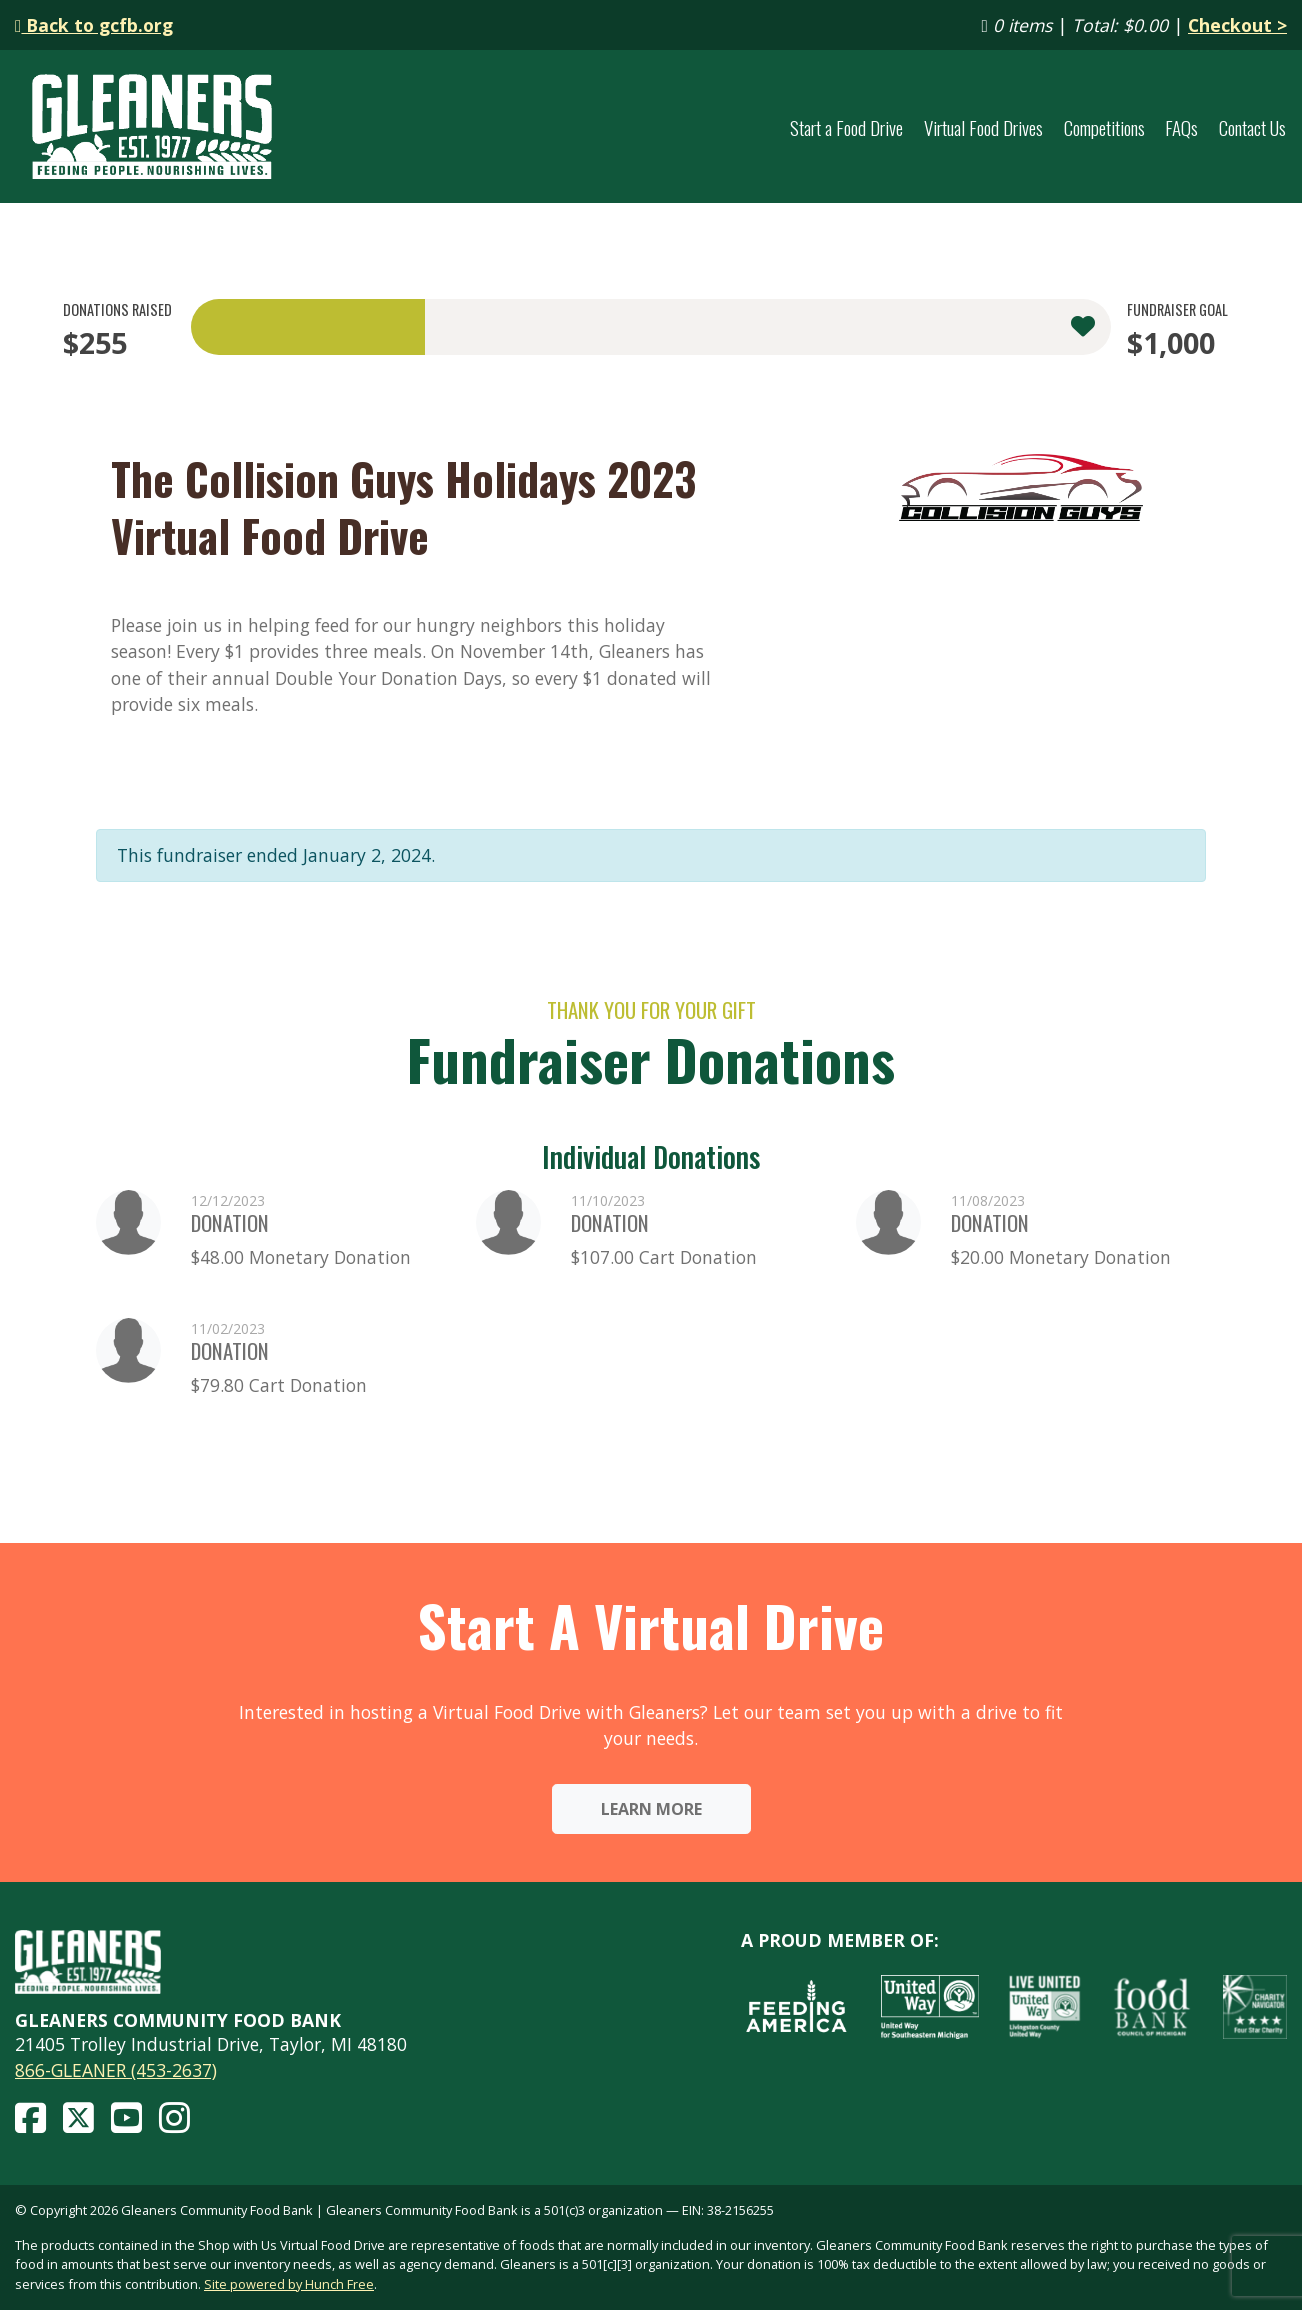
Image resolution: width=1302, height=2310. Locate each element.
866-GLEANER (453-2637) (116, 2070)
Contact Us (1252, 127)
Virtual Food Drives (983, 127)
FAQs (1181, 127)
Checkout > (1237, 25)
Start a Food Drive (846, 127)
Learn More (651, 1809)
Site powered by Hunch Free (289, 2284)
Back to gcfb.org (94, 25)
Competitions (1104, 127)
